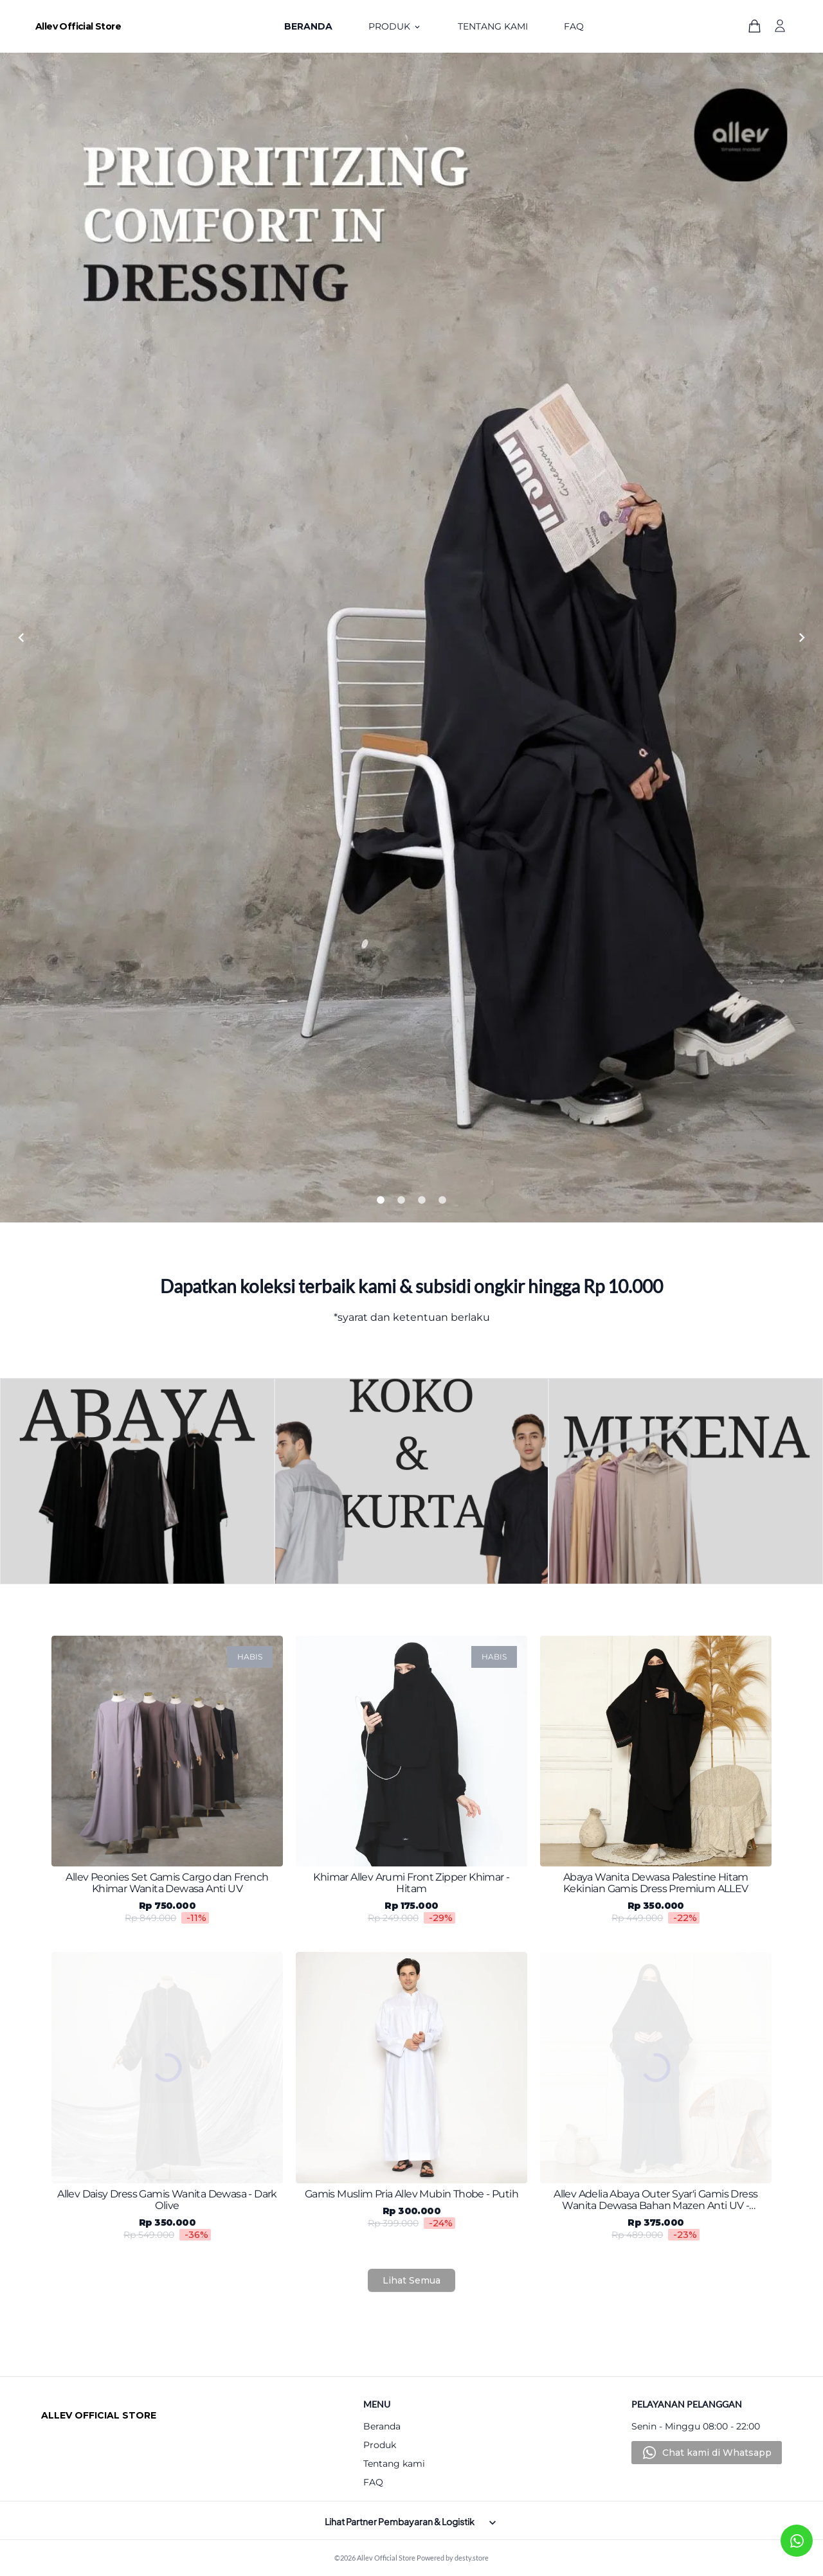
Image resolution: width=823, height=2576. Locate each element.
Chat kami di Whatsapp (717, 2452)
